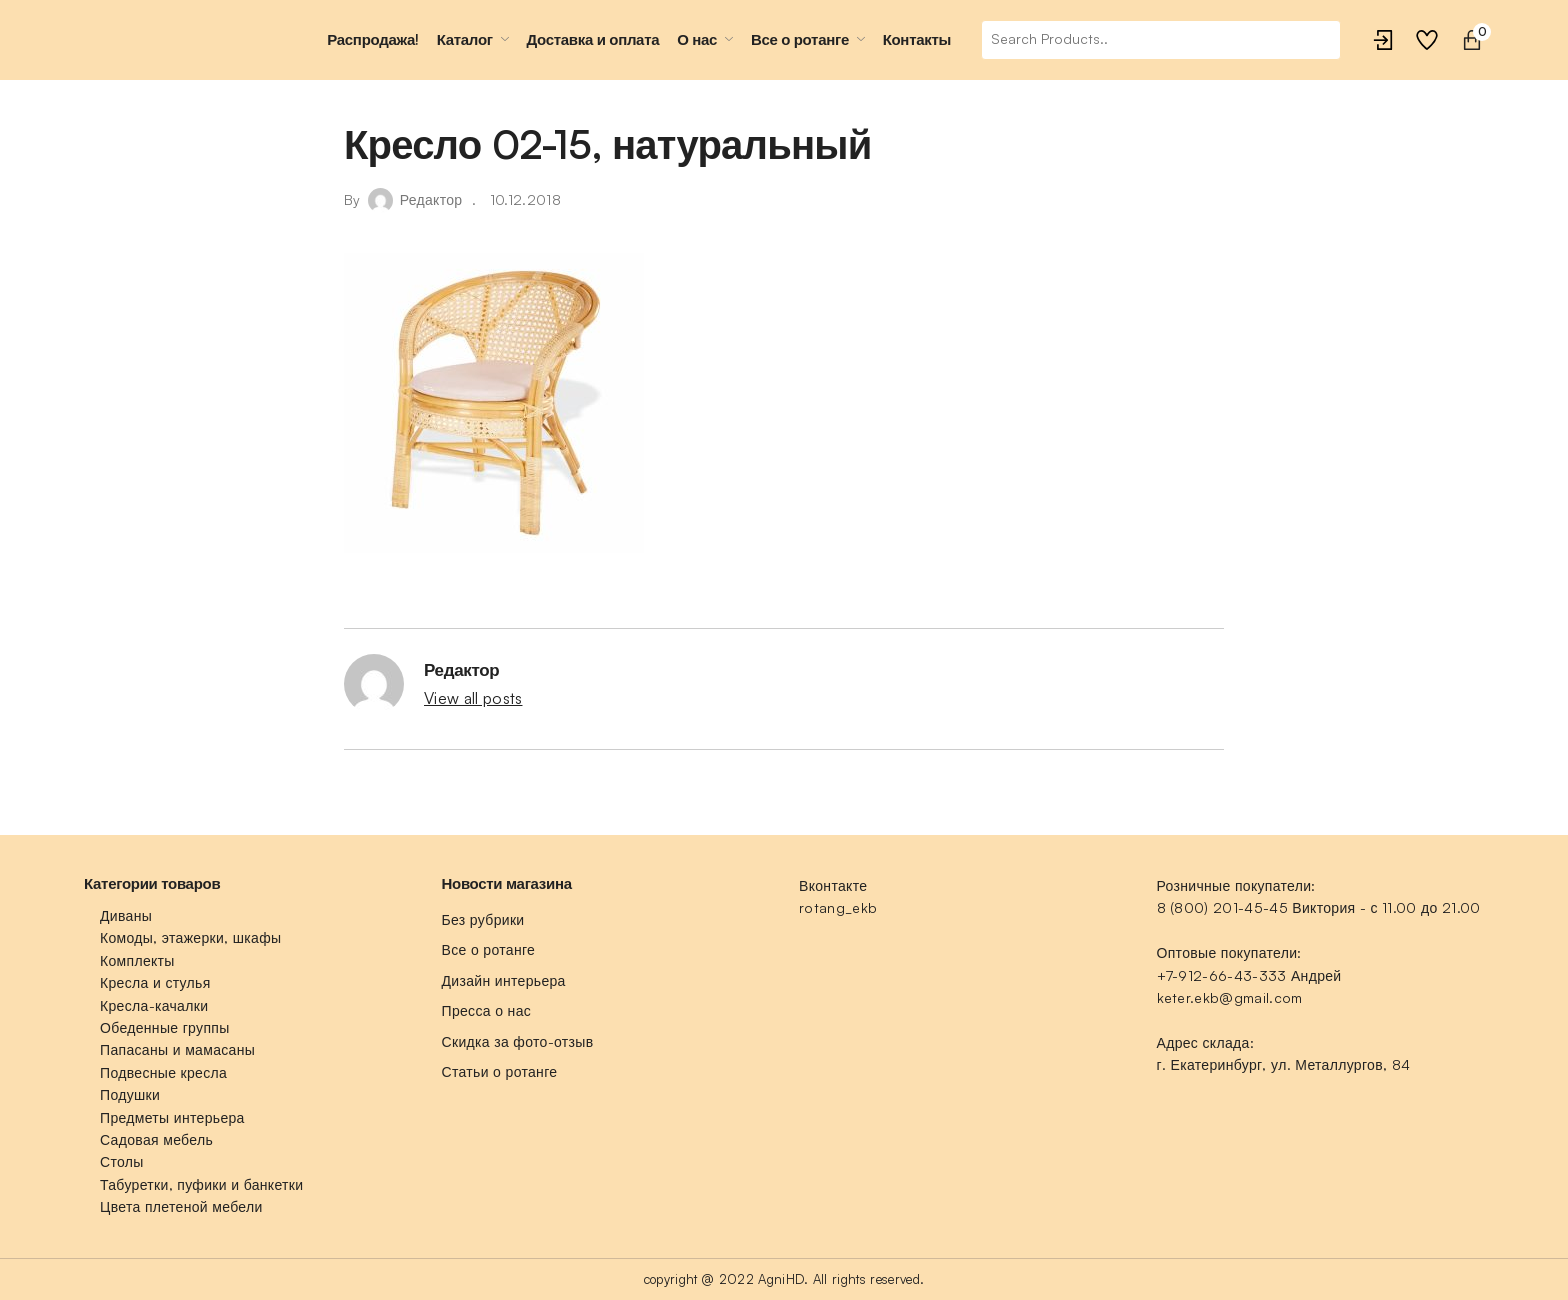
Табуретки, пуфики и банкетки (201, 1184)
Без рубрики (483, 919)
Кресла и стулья (155, 982)
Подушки (130, 1094)
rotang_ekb (838, 907)
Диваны (126, 915)
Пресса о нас (487, 1010)
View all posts (473, 698)
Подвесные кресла (163, 1072)
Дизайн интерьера (504, 980)
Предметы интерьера (172, 1117)
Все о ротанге (489, 949)
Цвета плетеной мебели (181, 1206)
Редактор (431, 199)
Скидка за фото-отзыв (518, 1041)
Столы (122, 1161)
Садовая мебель (156, 1139)
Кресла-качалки (154, 1005)
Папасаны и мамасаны (177, 1049)
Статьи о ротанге (500, 1071)
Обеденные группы (165, 1027)
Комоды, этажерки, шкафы (190, 937)
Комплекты (137, 960)
